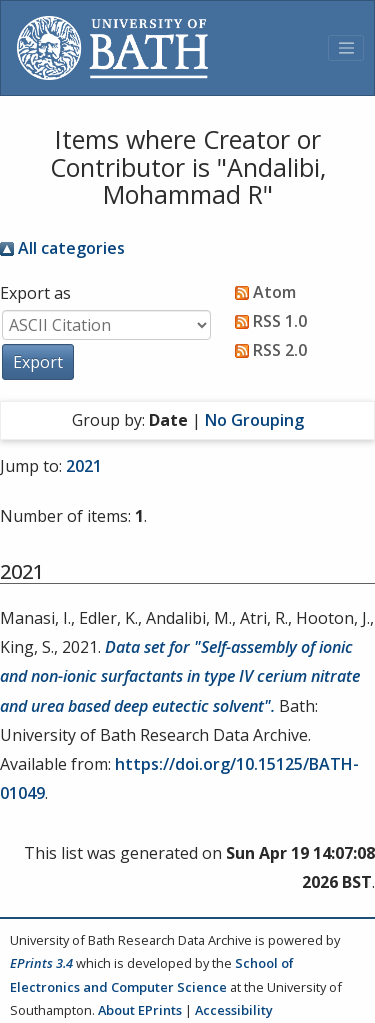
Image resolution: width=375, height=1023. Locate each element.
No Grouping (254, 420)
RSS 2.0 (267, 350)
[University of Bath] (112, 48)
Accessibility (234, 1010)
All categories (62, 248)
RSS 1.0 (267, 321)
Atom (261, 292)
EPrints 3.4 (41, 963)
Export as (35, 293)
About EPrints (140, 1010)
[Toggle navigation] (346, 48)
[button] (38, 362)
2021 (84, 466)
